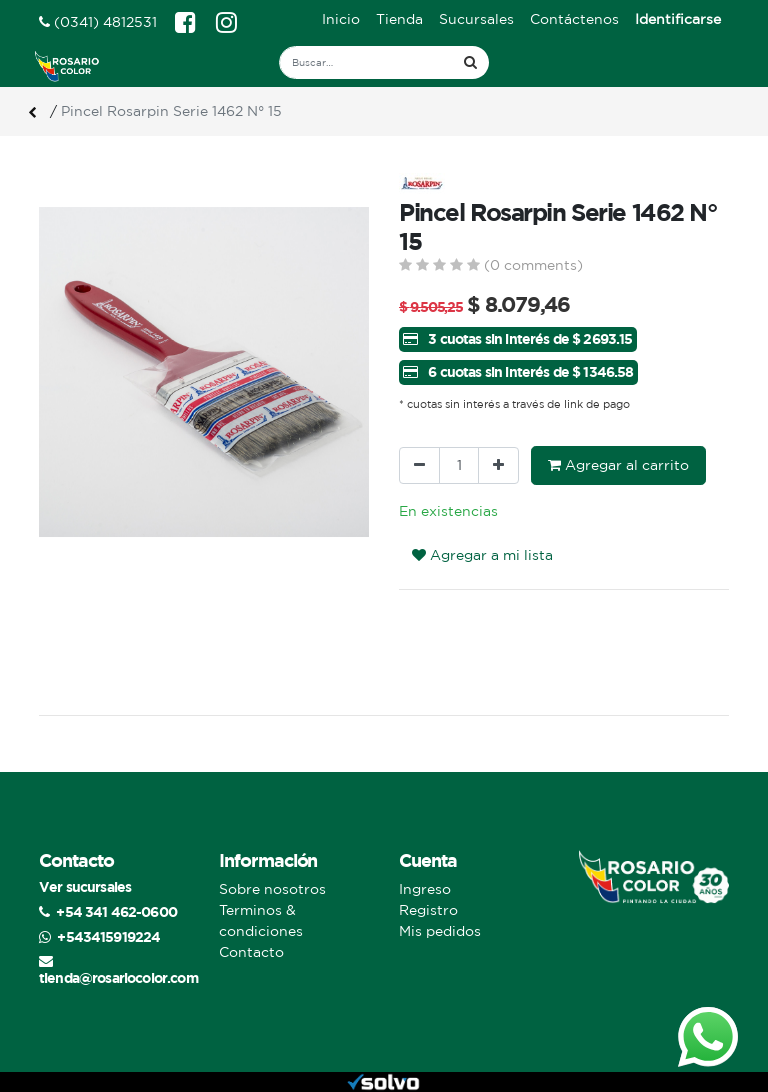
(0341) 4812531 (98, 22)
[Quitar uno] (419, 465)
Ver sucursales (85, 886)
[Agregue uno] (498, 465)
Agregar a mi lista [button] (482, 555)
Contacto (251, 952)
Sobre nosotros (272, 889)
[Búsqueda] (470, 62)
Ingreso (425, 889)
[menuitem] (341, 19)
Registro (428, 910)
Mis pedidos (440, 931)
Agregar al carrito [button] (618, 465)
